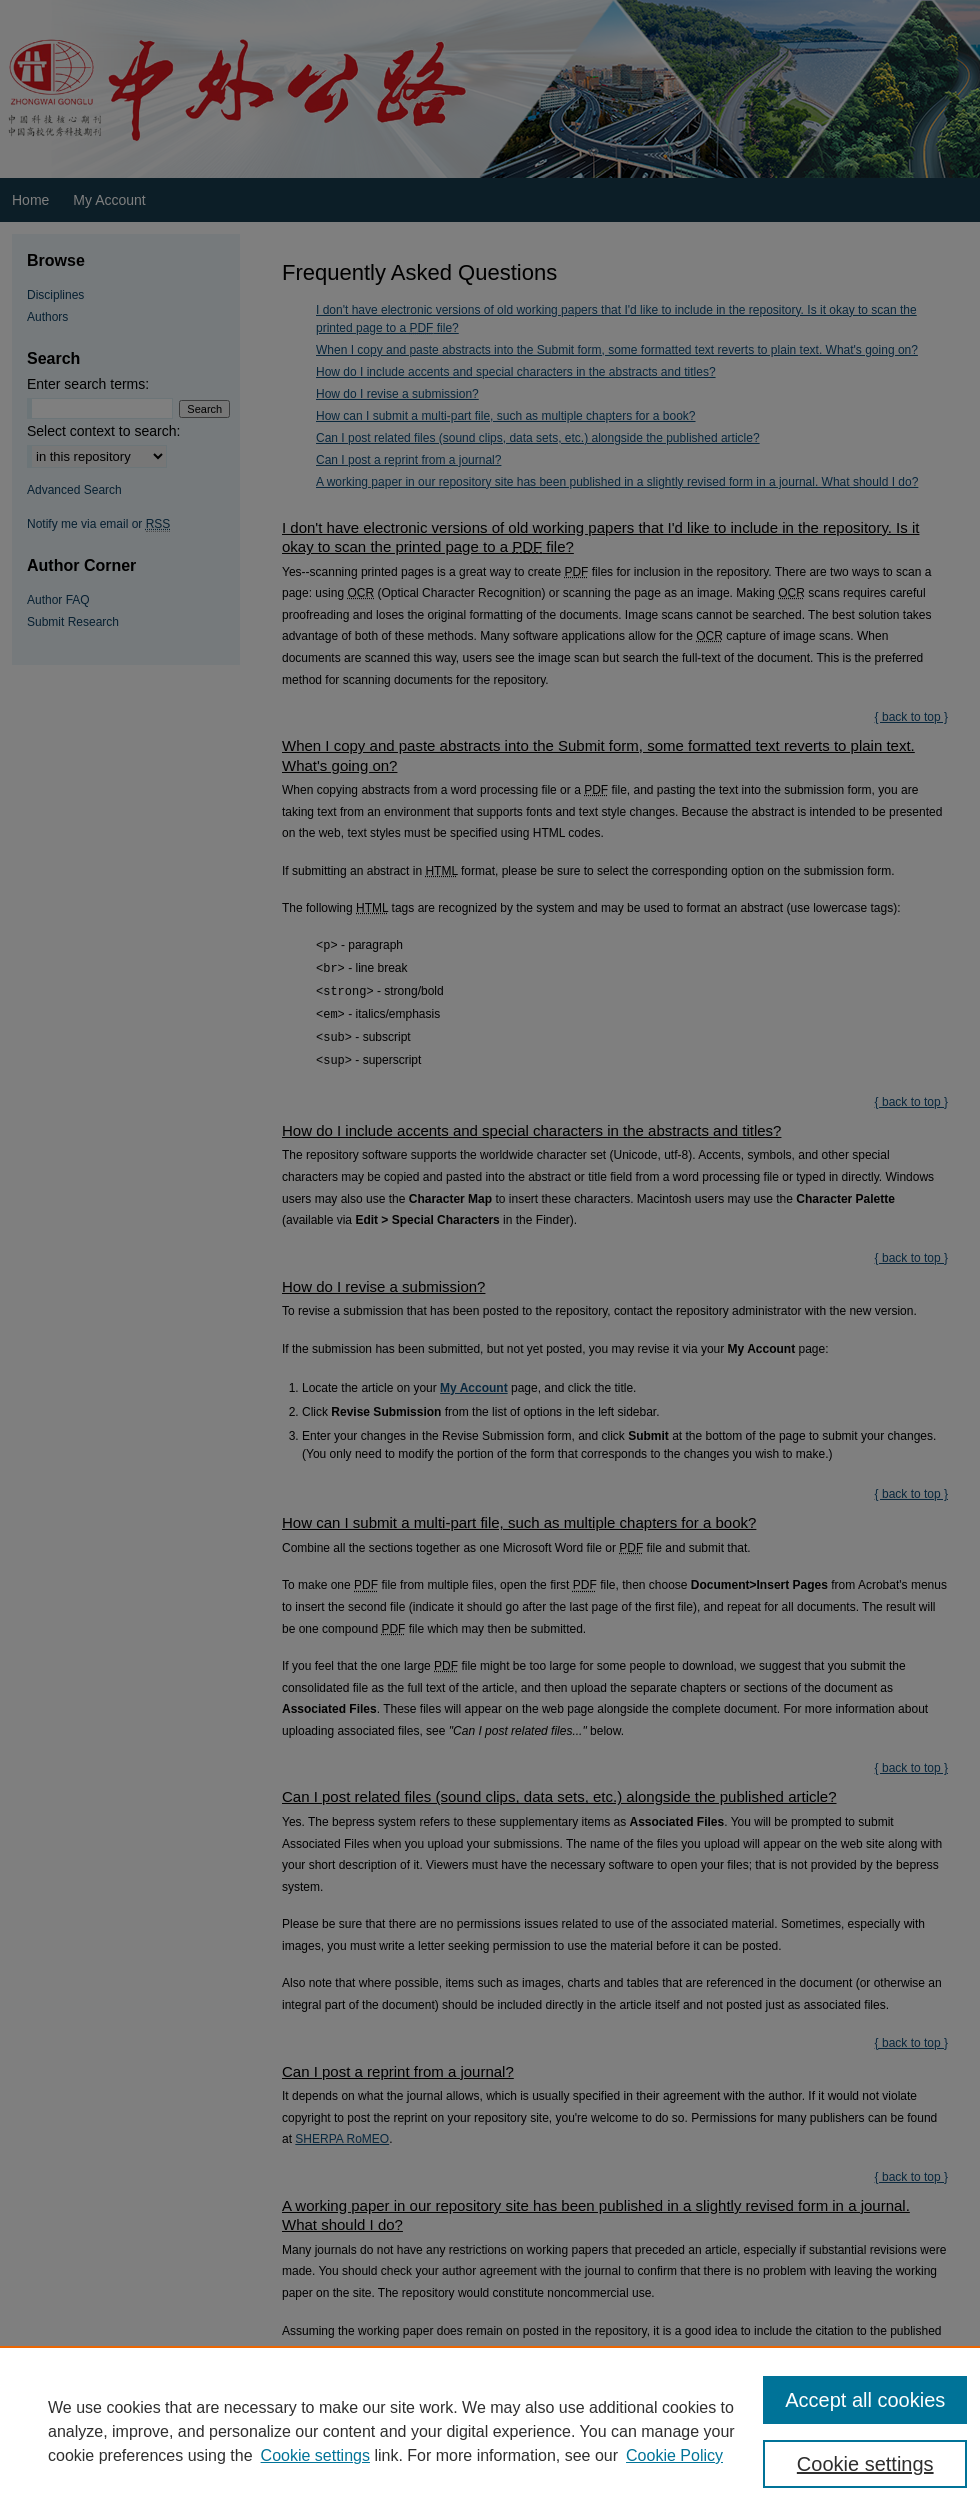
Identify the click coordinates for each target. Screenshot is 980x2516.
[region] (490, 2431)
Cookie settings (315, 2455)
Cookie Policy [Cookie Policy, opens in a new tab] (674, 2455)
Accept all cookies (865, 2400)
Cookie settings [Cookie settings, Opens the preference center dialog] (865, 2464)
